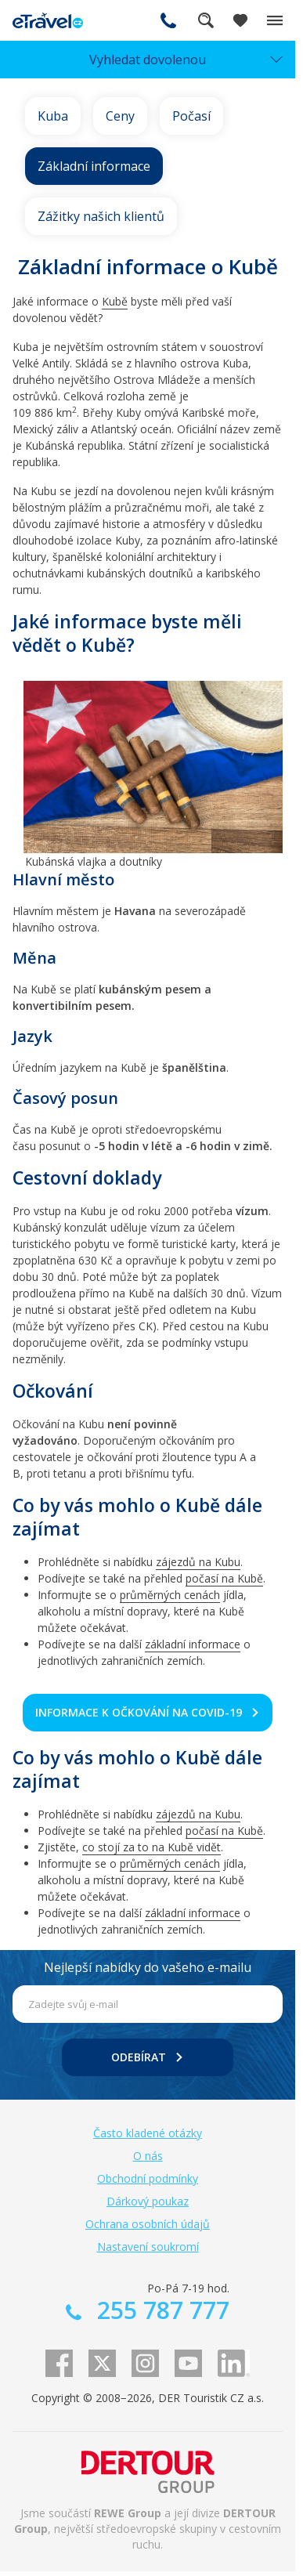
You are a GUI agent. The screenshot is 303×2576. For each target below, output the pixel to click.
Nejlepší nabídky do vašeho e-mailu (147, 1967)
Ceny (120, 116)
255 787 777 (168, 20)
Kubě (115, 301)
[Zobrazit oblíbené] (240, 20)
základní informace (192, 1644)
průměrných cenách (170, 1594)
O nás (148, 2155)
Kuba (53, 116)
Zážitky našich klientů (101, 216)
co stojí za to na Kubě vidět (151, 1847)
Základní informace (94, 166)
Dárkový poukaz (147, 2201)
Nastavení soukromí (148, 2246)
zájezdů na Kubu (198, 1561)
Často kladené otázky (147, 2133)
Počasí (191, 116)
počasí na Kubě (224, 1578)
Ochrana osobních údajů (147, 2223)
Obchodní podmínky (147, 2178)
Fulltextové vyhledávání (206, 20)
